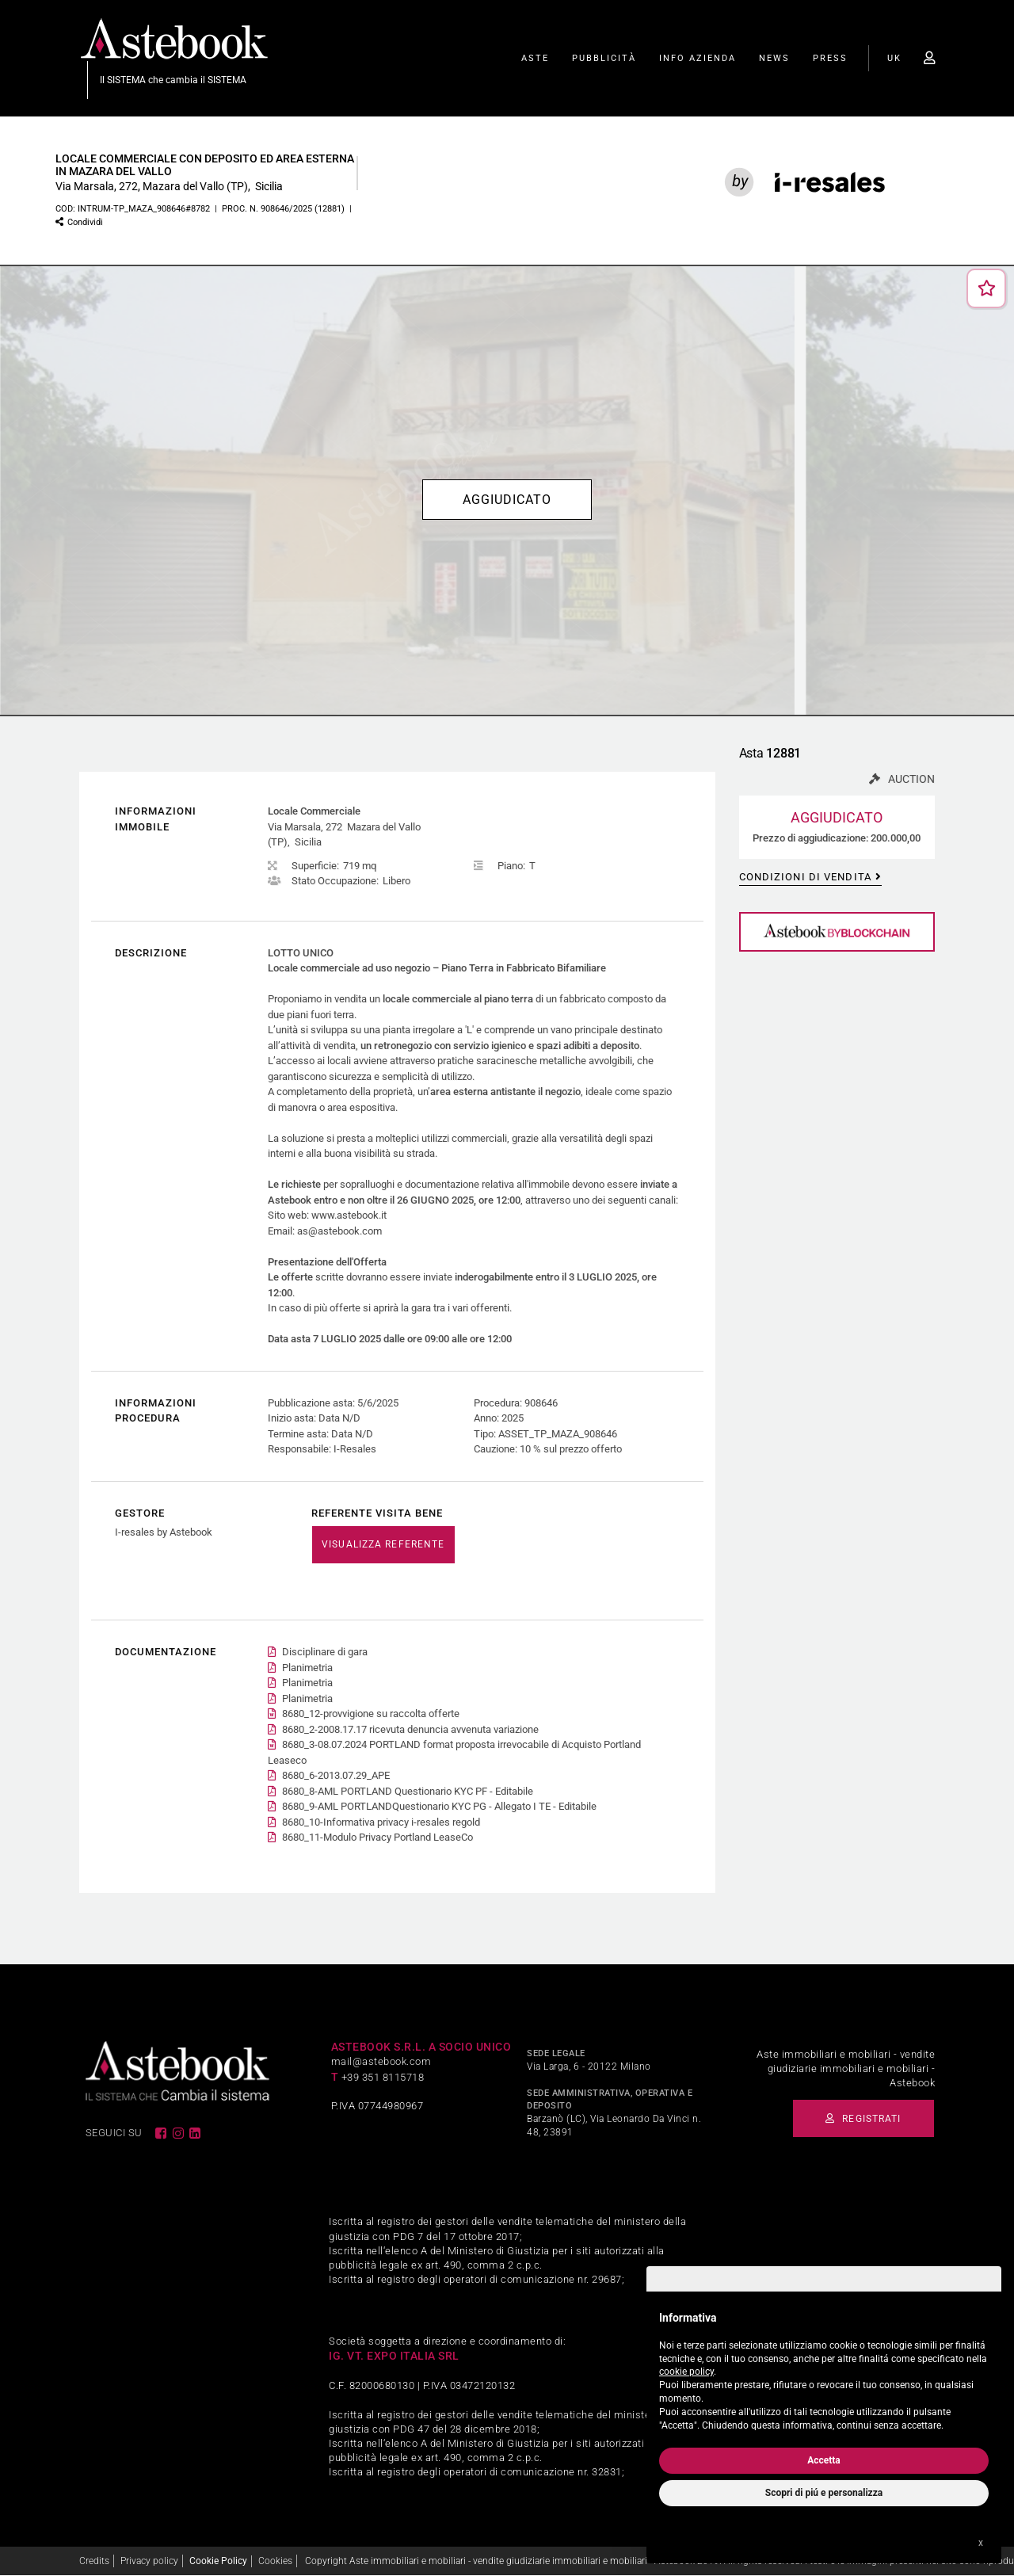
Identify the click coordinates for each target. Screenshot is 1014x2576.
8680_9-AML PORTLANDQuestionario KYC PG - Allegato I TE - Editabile (439, 1807)
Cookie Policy (218, 2560)
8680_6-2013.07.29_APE (336, 1776)
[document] (823, 2368)
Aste (535, 59)
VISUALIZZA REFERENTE (382, 1545)
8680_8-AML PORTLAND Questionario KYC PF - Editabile (407, 1791)
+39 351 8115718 (383, 2077)
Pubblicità (604, 59)
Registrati (855, 2118)
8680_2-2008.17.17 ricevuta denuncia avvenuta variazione (410, 1729)
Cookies (275, 2560)
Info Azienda (697, 59)
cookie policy (686, 2371)
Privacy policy (149, 2560)
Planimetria (307, 1667)
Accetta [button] (824, 2460)
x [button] (980, 2542)
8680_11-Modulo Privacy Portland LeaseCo (377, 1838)
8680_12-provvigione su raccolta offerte (370, 1714)
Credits (94, 2560)
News (774, 59)
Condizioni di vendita (805, 877)
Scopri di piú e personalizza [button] (823, 2492)
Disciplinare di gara (325, 1652)
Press (830, 59)
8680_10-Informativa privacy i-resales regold (381, 1822)
